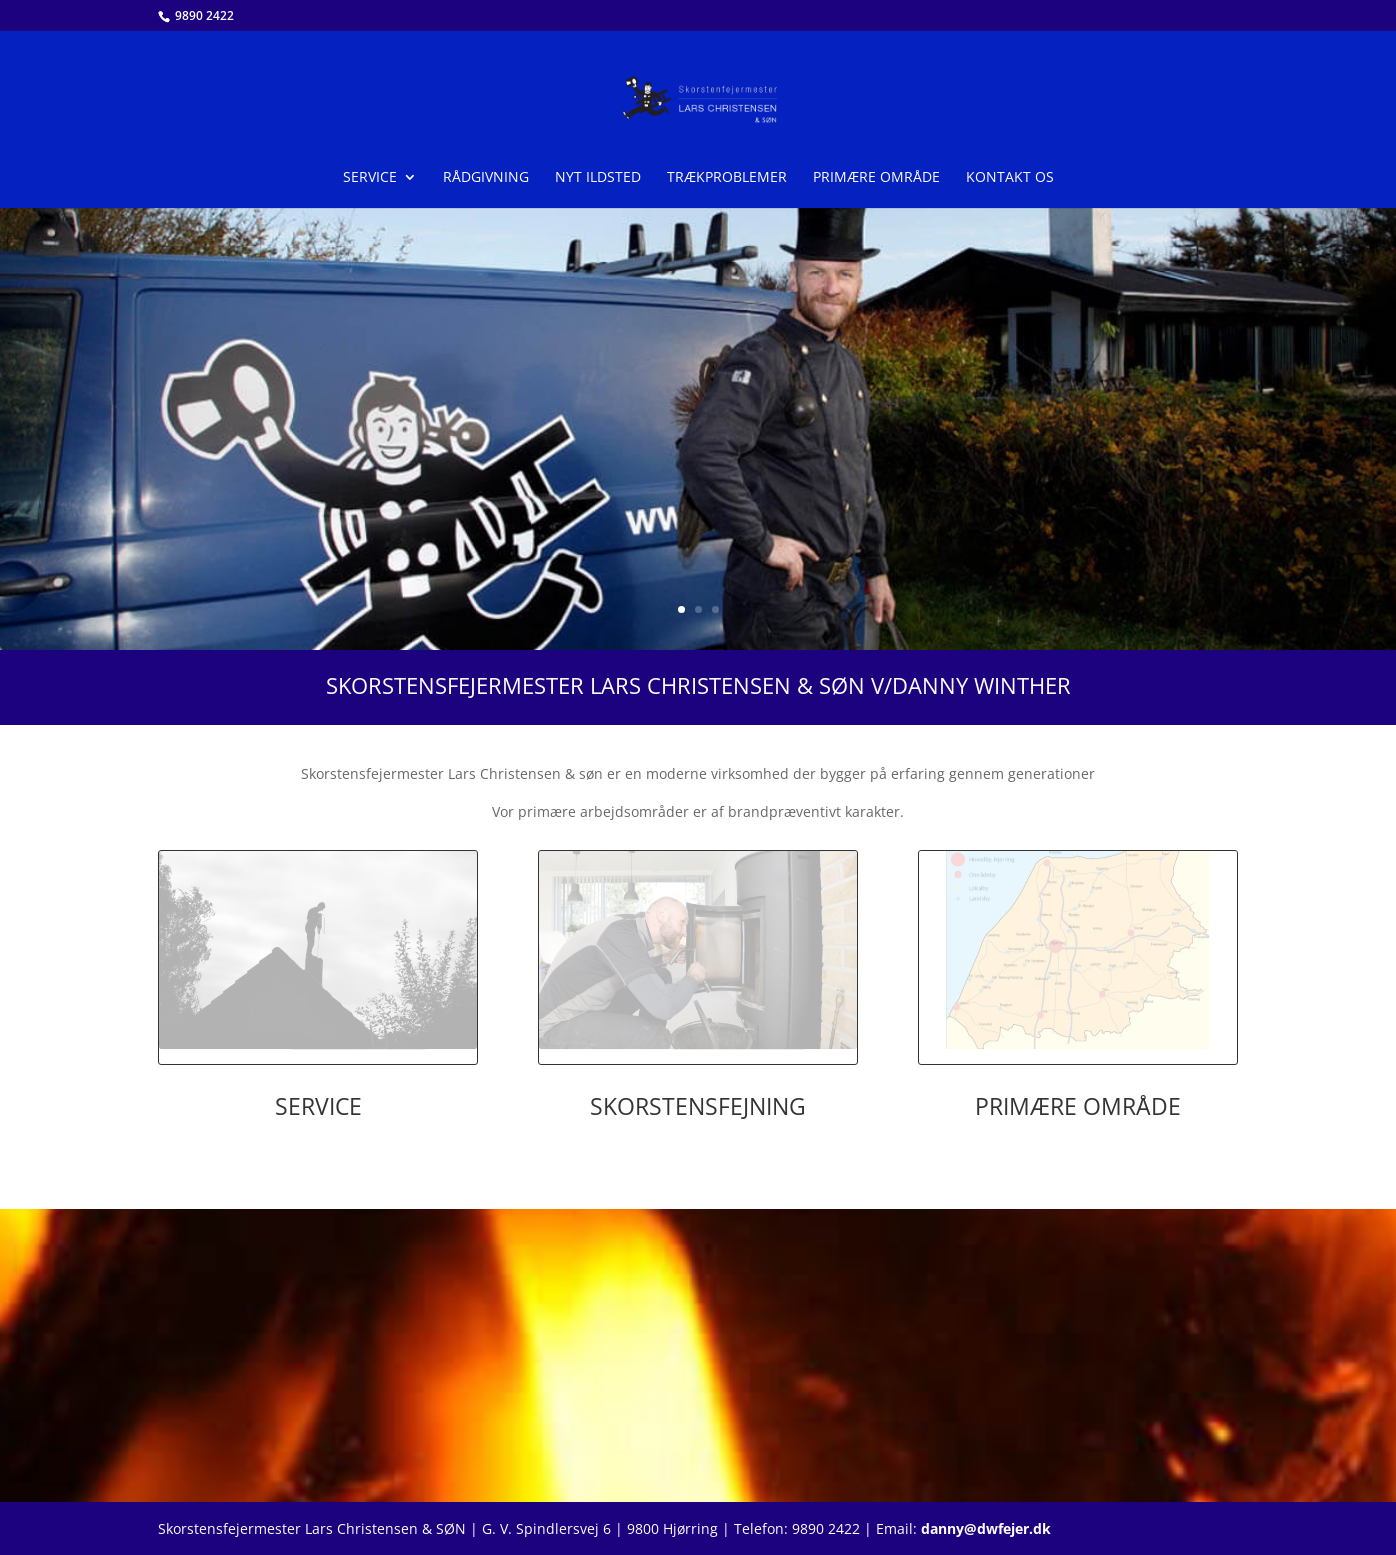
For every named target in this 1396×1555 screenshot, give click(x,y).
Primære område (876, 178)
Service (370, 178)
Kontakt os (1010, 178)
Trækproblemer (727, 178)
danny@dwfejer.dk (986, 1528)
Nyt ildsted (598, 178)
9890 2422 (203, 15)
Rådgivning (486, 178)
